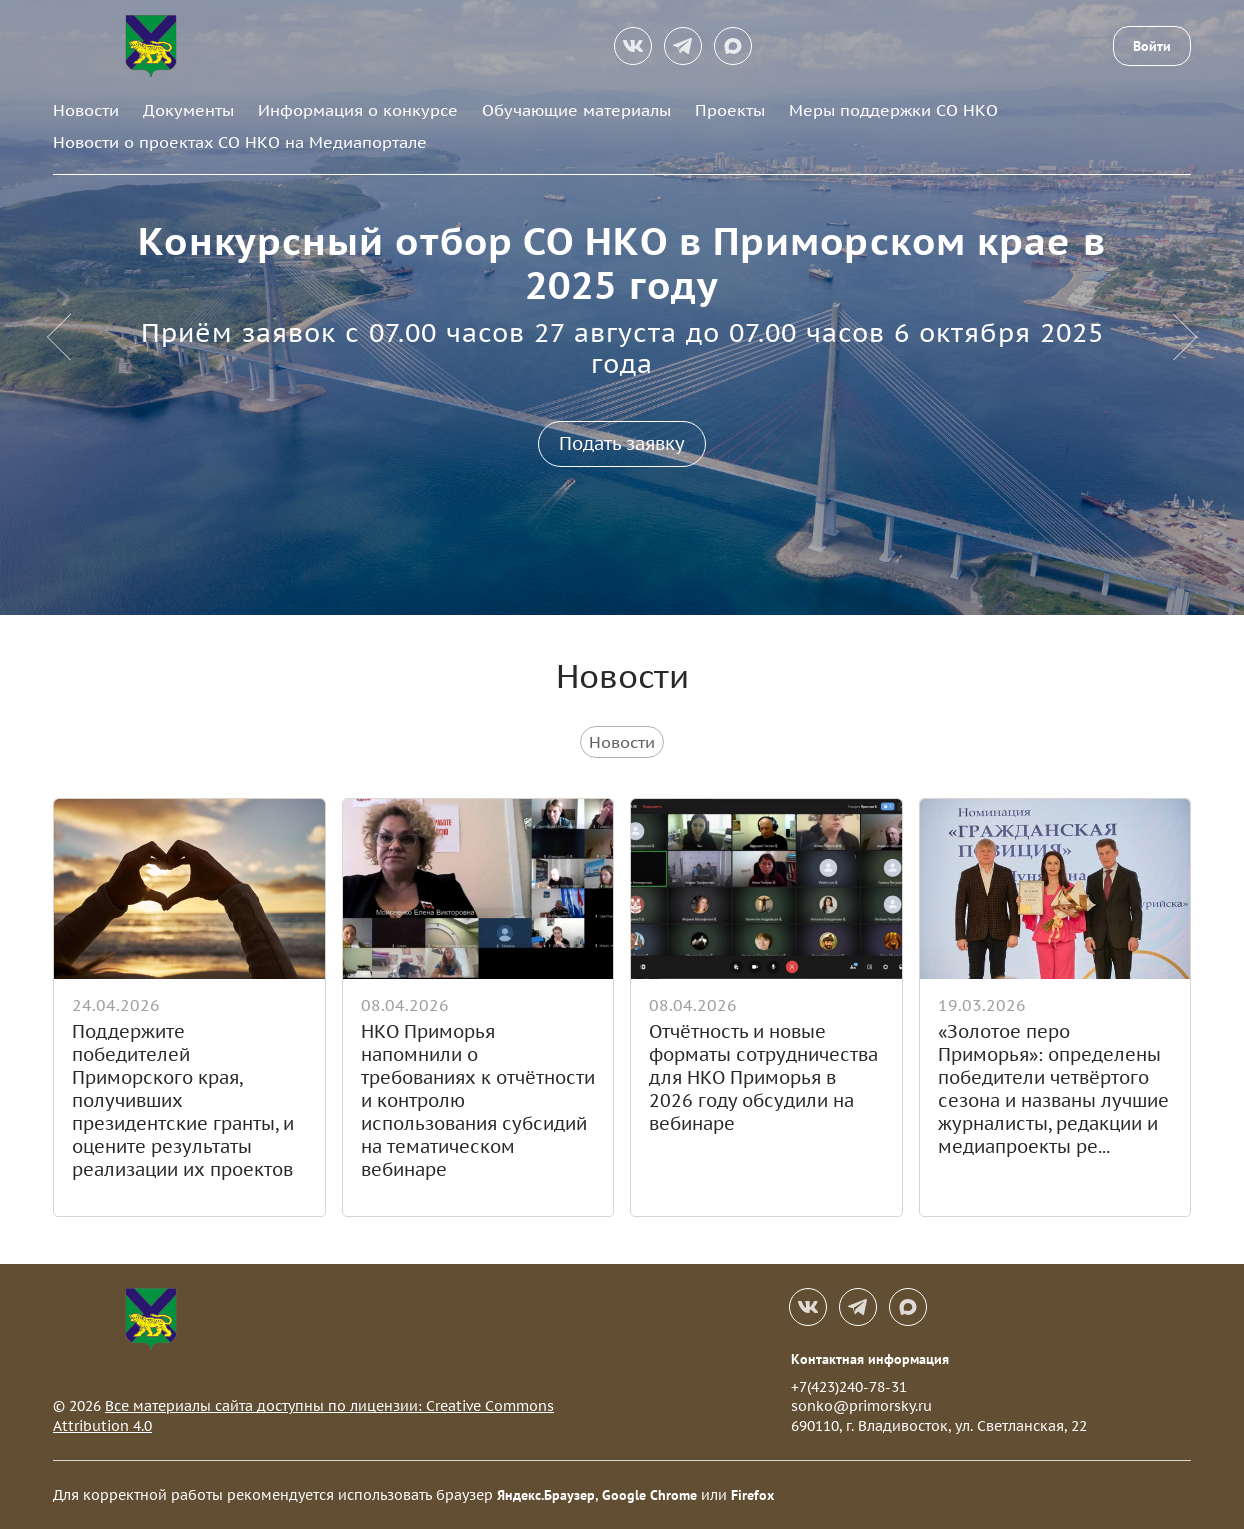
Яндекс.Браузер (546, 1495)
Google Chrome (649, 1495)
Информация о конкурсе (358, 110)
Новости (86, 110)
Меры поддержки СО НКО (893, 110)
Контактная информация (870, 1359)
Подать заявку (622, 443)
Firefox (752, 1495)
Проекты (730, 110)
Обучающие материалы (576, 110)
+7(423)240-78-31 (849, 1387)
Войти (1152, 46)
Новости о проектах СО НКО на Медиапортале (240, 142)
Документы (188, 110)
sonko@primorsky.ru (861, 1406)
